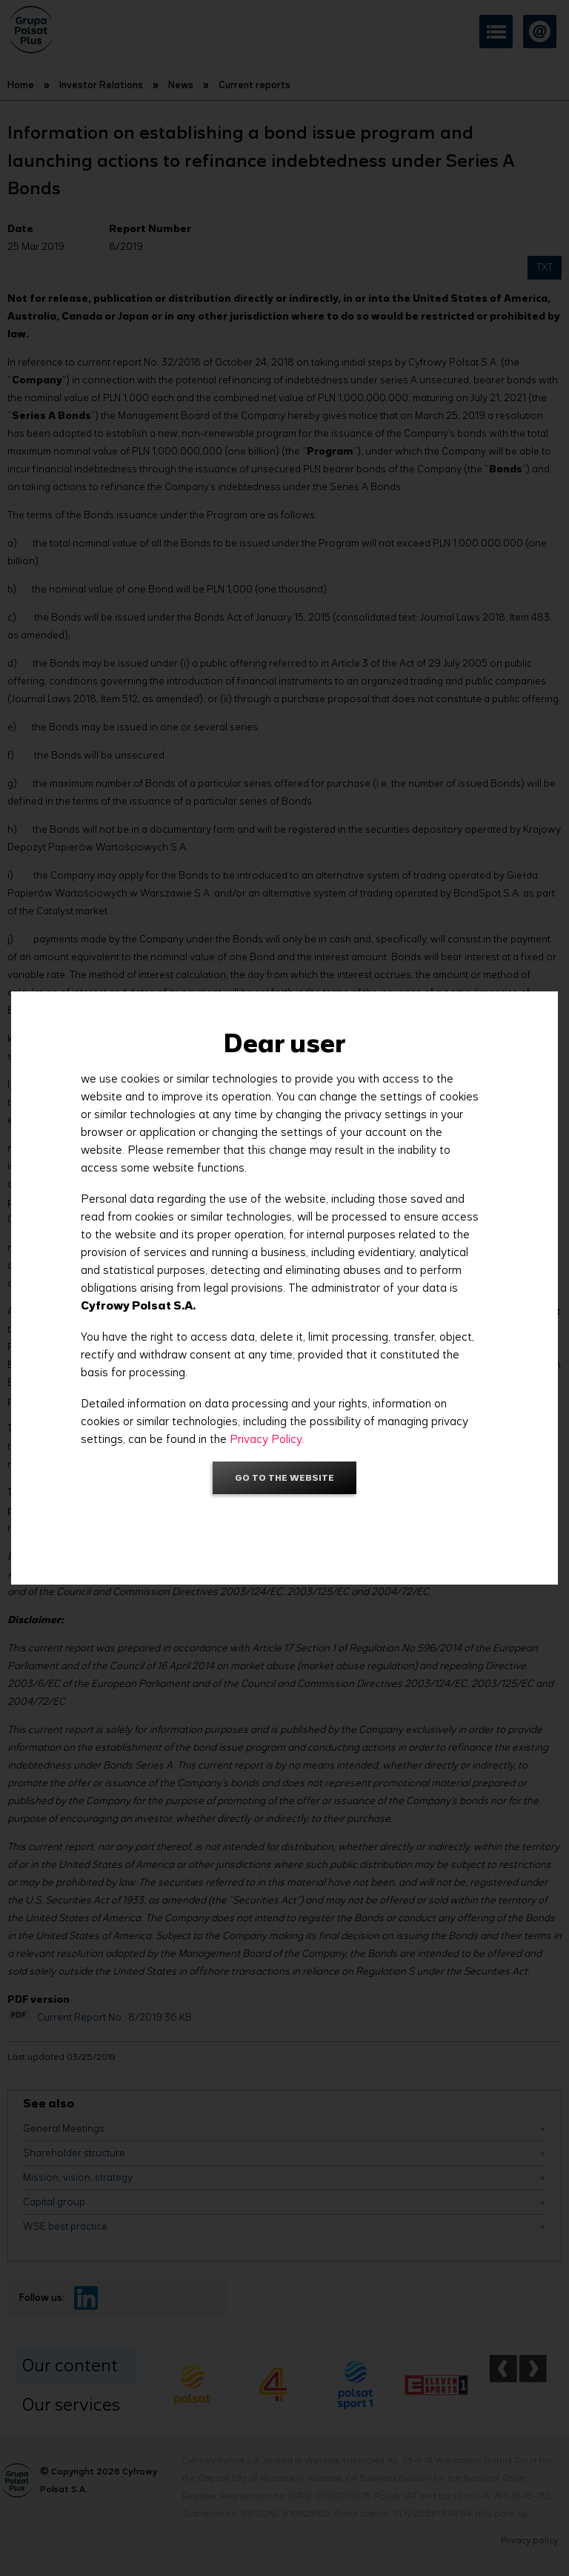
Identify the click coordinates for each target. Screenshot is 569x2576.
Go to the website (284, 1477)
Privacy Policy (266, 1439)
